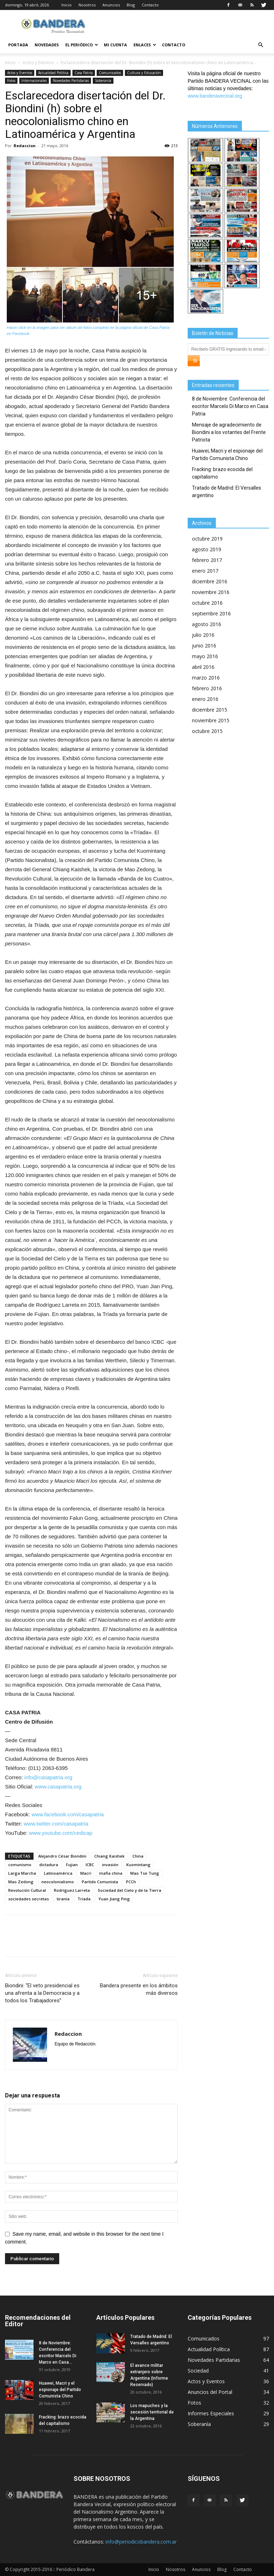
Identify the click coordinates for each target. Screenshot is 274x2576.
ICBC (90, 1864)
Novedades (47, 44)
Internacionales (34, 80)
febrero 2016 (207, 688)
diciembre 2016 (209, 581)
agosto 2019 (206, 549)
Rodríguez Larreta (72, 1890)
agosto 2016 (206, 624)
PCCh (131, 1881)
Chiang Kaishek (109, 1856)
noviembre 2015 (210, 720)
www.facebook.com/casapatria (67, 1814)
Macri (85, 1873)
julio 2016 (203, 634)
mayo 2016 (205, 656)
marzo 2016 (206, 677)
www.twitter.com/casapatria (56, 1824)
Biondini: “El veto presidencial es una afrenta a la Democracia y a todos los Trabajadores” (42, 1993)
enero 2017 (205, 570)
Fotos (11, 80)
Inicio (66, 4)
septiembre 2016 (211, 613)
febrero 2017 (207, 560)
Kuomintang (138, 1864)
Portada (18, 44)
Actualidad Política (53, 72)
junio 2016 (204, 645)
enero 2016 (205, 699)
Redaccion (25, 145)
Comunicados (110, 72)
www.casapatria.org (58, 1786)
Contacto (150, 4)
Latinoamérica (58, 1873)
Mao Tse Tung (144, 1873)
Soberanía (103, 80)
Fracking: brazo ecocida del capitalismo (222, 473)
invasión (110, 1864)
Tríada (84, 1898)
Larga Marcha (22, 1873)
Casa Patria (84, 72)
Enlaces (144, 44)
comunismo (19, 1864)
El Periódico (81, 44)
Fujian (72, 1864)
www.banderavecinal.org (215, 96)
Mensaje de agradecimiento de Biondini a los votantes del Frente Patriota (229, 432)
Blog (131, 4)
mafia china (110, 1873)
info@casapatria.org (48, 1777)
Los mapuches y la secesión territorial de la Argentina (152, 2412)
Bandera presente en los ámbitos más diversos (139, 1989)
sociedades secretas (28, 1898)
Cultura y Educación (144, 72)
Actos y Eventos (38, 63)
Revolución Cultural (27, 1890)
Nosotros (87, 4)
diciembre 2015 (209, 709)
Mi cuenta (115, 44)
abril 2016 (203, 667)
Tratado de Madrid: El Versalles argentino (226, 491)
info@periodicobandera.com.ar (141, 2541)
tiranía (63, 1898)
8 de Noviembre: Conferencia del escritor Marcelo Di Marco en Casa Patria (230, 406)
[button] (260, 45)
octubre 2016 (207, 602)
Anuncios (111, 4)
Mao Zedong (21, 1881)
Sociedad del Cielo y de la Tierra (129, 1890)
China (137, 1856)
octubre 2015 (207, 731)
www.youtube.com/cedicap (60, 1833)
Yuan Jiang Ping (114, 1898)
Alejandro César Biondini (62, 1856)
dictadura (48, 1864)
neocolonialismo (57, 1881)
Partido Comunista (100, 1881)
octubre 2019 (207, 538)
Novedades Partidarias (71, 80)
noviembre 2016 (210, 592)
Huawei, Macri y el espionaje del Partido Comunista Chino (227, 454)
